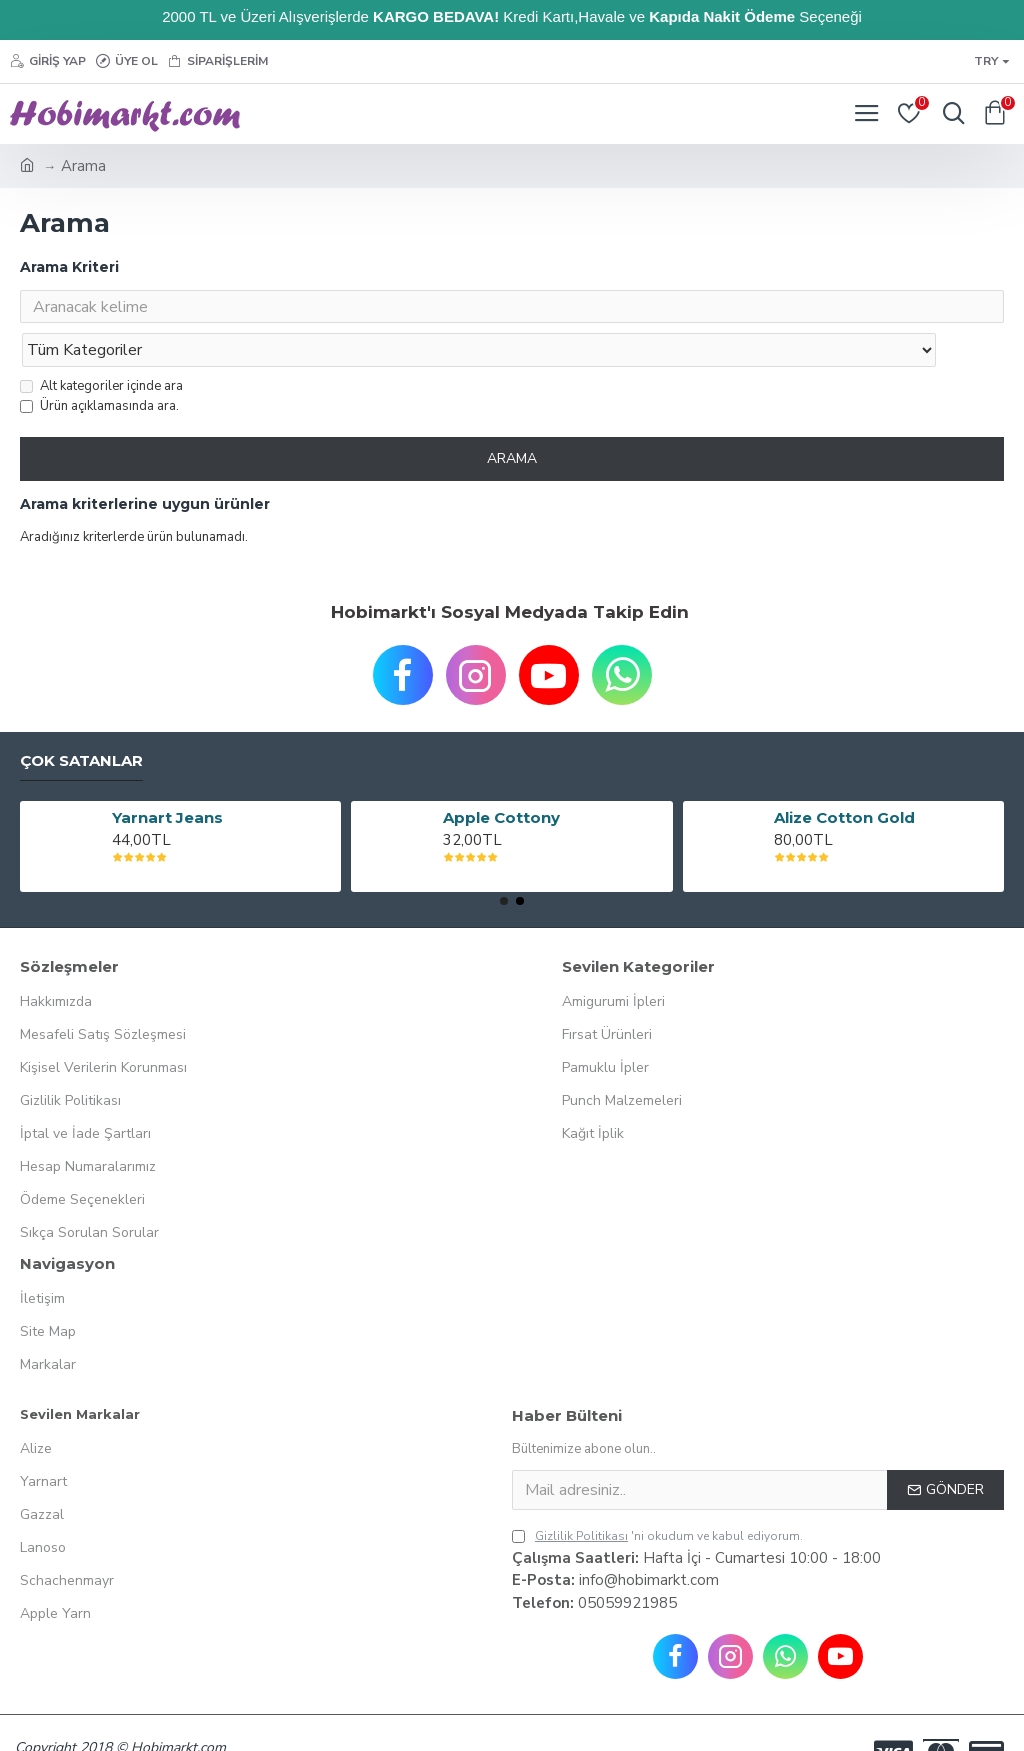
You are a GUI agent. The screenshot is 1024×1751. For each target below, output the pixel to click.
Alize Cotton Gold (844, 779)
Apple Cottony (501, 779)
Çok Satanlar (81, 722)
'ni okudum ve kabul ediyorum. (657, 1497)
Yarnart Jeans (167, 779)
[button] (504, 862)
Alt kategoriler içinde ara (101, 347)
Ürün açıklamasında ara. (99, 367)
